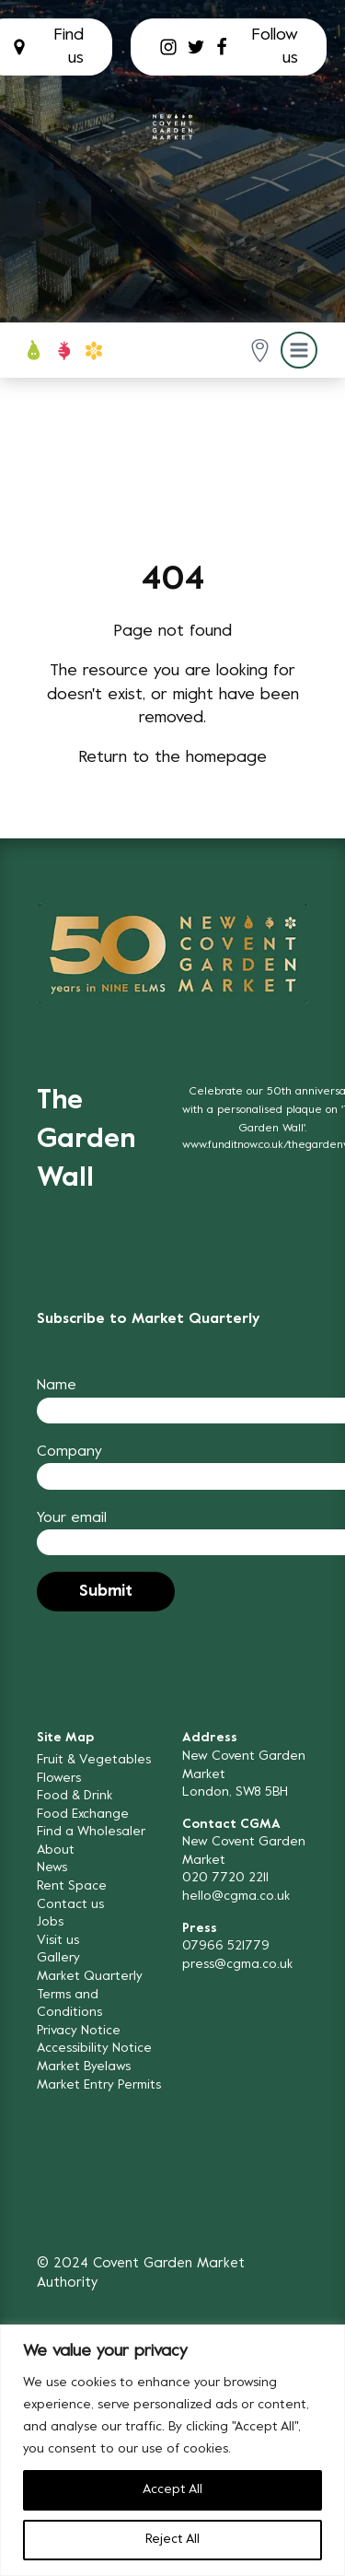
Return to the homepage (172, 758)
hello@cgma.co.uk (236, 1897)
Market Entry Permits (99, 2085)
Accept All (172, 2490)
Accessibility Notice (94, 2049)
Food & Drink (74, 1796)
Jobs (50, 1922)
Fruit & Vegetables (94, 1760)
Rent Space (72, 1886)
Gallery (58, 1958)
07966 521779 (226, 1946)
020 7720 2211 (225, 1878)
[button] (259, 350)
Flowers (59, 1779)
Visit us (58, 1941)
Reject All (172, 2540)
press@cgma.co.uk (237, 1965)
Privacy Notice (79, 2031)
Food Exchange (83, 1815)
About (56, 1850)
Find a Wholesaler (91, 1832)
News (52, 1868)
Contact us (70, 1905)
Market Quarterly (90, 1977)
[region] (172, 2450)
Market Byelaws (84, 2067)
